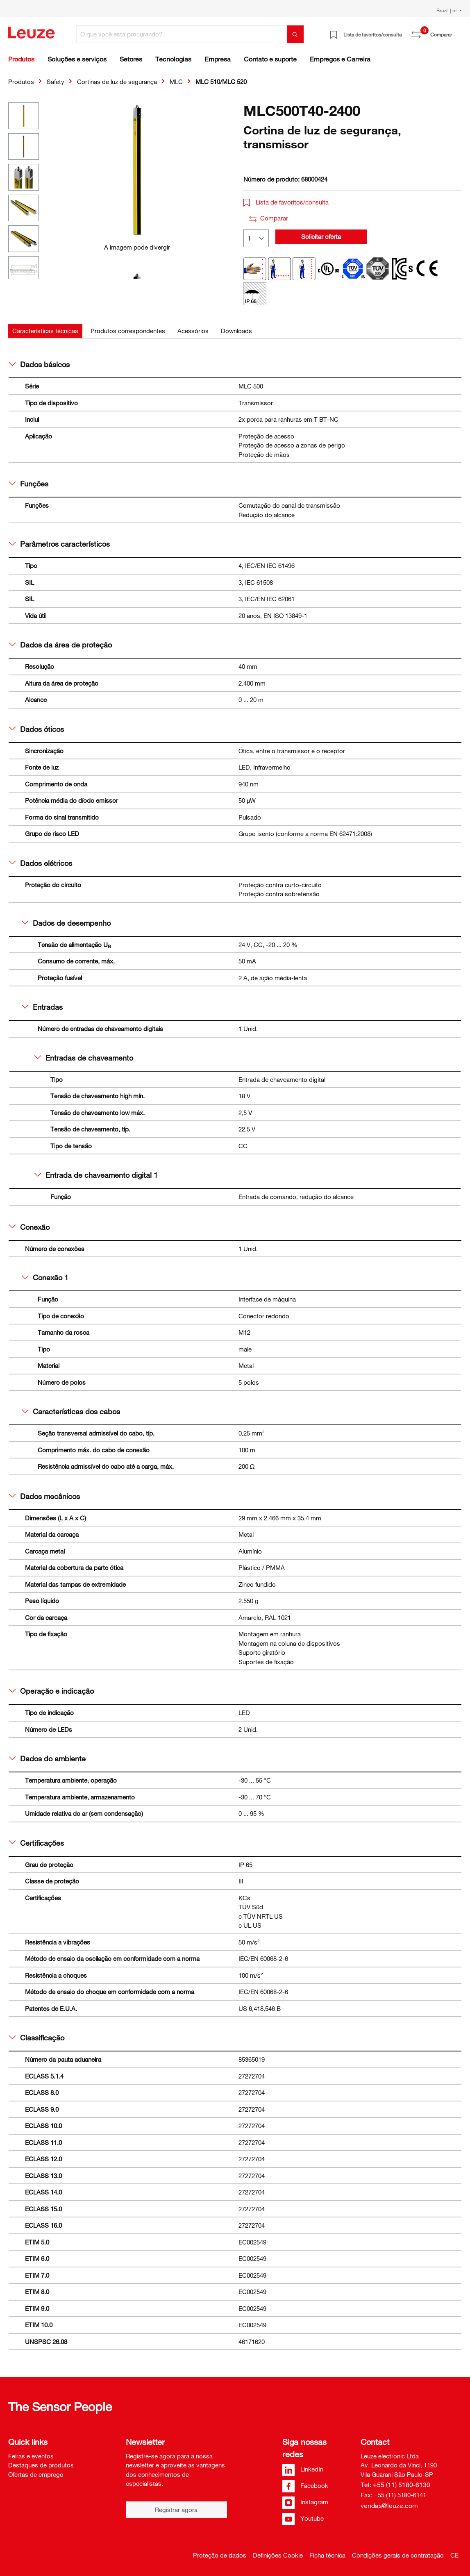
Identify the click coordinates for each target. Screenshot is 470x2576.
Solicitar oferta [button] (321, 236)
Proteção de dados (219, 2555)
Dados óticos (36, 729)
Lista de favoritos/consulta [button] (286, 202)
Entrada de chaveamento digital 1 (96, 1174)
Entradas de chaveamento (83, 1057)
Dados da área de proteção (60, 644)
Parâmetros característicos (59, 543)
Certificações (36, 1842)
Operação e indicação (51, 1690)
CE (454, 2555)
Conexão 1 (45, 1277)
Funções (28, 483)
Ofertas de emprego (36, 2474)
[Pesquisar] (295, 34)
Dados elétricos (40, 863)
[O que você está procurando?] (182, 34)
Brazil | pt (447, 10)
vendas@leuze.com (389, 2505)
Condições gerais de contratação (398, 2555)
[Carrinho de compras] (457, 31)
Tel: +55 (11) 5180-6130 (395, 2485)
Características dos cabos (71, 1411)
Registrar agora (176, 2509)
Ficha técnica (327, 2555)
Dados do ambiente (47, 1758)
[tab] (45, 331)
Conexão (29, 1226)
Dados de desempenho (66, 922)
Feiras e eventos (31, 2456)
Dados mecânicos (44, 1496)
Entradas (42, 1006)
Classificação (36, 2037)
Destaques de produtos (41, 2465)
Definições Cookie (278, 2555)
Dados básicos (39, 364)
